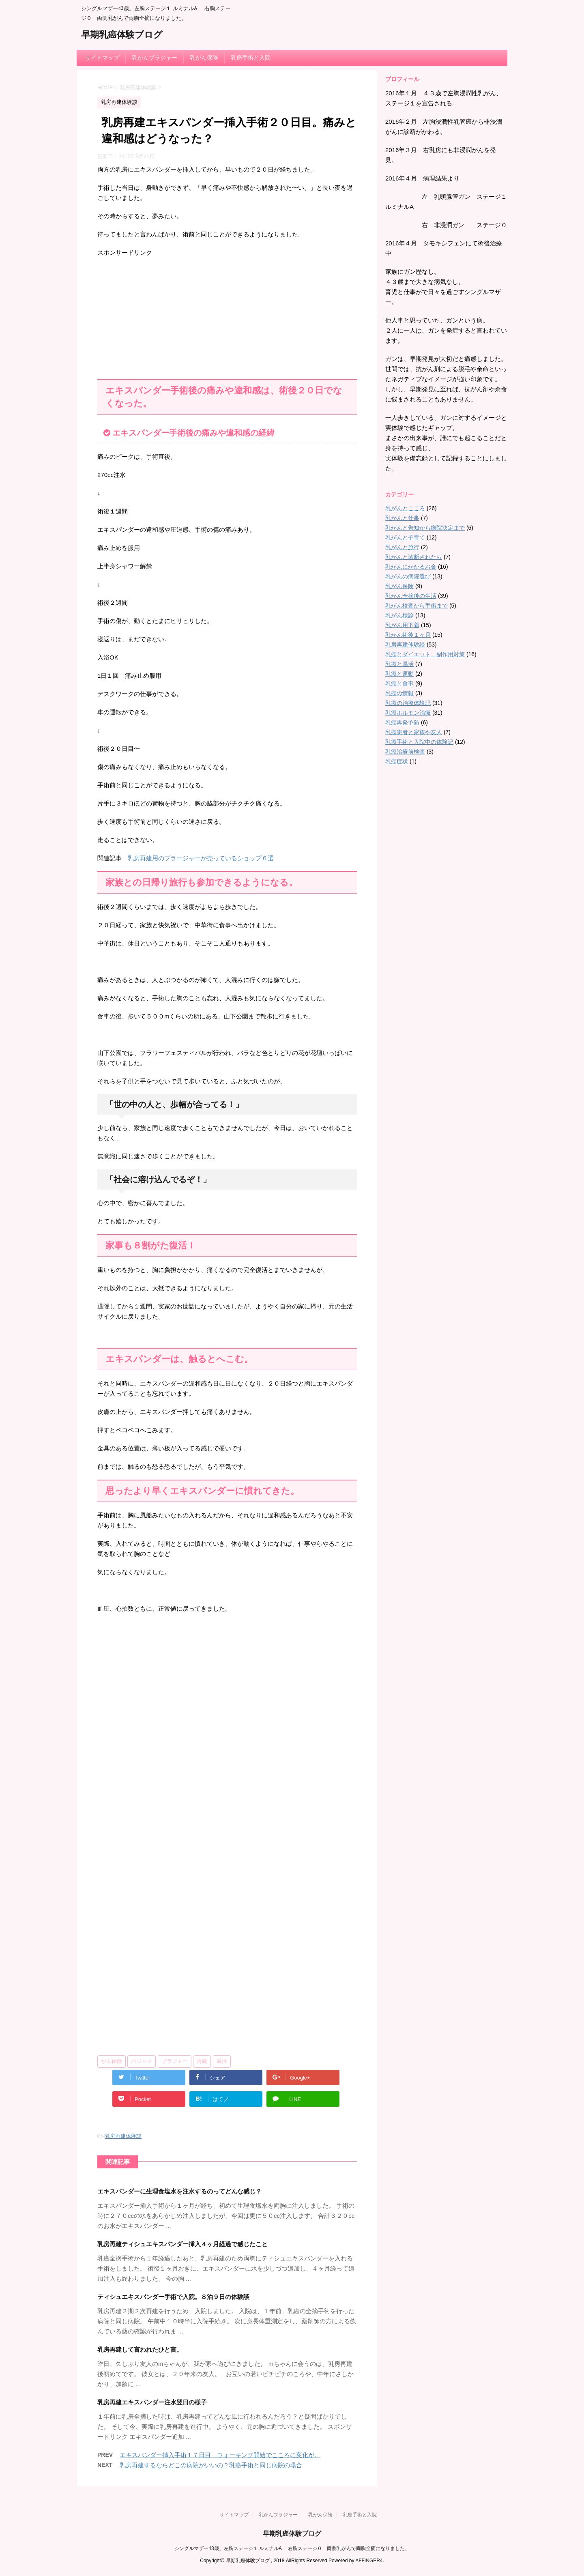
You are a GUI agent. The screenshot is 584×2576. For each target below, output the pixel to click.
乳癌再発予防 (402, 722)
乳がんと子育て (405, 537)
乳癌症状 (396, 761)
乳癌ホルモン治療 (408, 712)
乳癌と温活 (399, 664)
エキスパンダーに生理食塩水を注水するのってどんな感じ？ (179, 2191)
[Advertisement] (227, 314)
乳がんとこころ (405, 508)
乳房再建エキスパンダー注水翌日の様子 (152, 2402)
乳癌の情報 (399, 693)
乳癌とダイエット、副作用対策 (425, 654)
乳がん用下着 (402, 625)
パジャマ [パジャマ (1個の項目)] (141, 2061)
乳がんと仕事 (402, 518)
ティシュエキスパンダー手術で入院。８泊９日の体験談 (173, 2296)
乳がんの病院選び (408, 576)
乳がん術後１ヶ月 (408, 635)
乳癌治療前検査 (405, 751)
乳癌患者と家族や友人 (413, 732)
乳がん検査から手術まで (416, 605)
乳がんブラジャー (154, 57)
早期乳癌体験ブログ (122, 35)
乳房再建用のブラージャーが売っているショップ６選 (201, 858)
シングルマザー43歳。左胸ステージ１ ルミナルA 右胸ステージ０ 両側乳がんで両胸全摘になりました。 (291, 2548)
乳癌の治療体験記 (408, 703)
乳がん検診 (399, 615)
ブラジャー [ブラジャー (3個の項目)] (174, 2061)
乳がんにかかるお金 (410, 566)
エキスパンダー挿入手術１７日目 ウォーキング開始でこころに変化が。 (220, 2454)
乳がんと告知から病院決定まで (425, 527)
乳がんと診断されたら (413, 557)
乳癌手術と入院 (251, 57)
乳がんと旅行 (402, 547)
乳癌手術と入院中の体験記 (419, 742)
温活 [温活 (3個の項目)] (222, 2061)
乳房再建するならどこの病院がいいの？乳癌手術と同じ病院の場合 (211, 2465)
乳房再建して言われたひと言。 (139, 2349)
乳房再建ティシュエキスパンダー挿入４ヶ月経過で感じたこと (182, 2244)
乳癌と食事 (399, 683)
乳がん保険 (204, 57)
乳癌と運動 (399, 673)
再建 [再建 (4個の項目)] (202, 2061)
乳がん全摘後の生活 (410, 596)
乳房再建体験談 (123, 2136)
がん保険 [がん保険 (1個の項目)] (111, 2061)
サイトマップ (102, 57)
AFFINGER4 (368, 2560)
